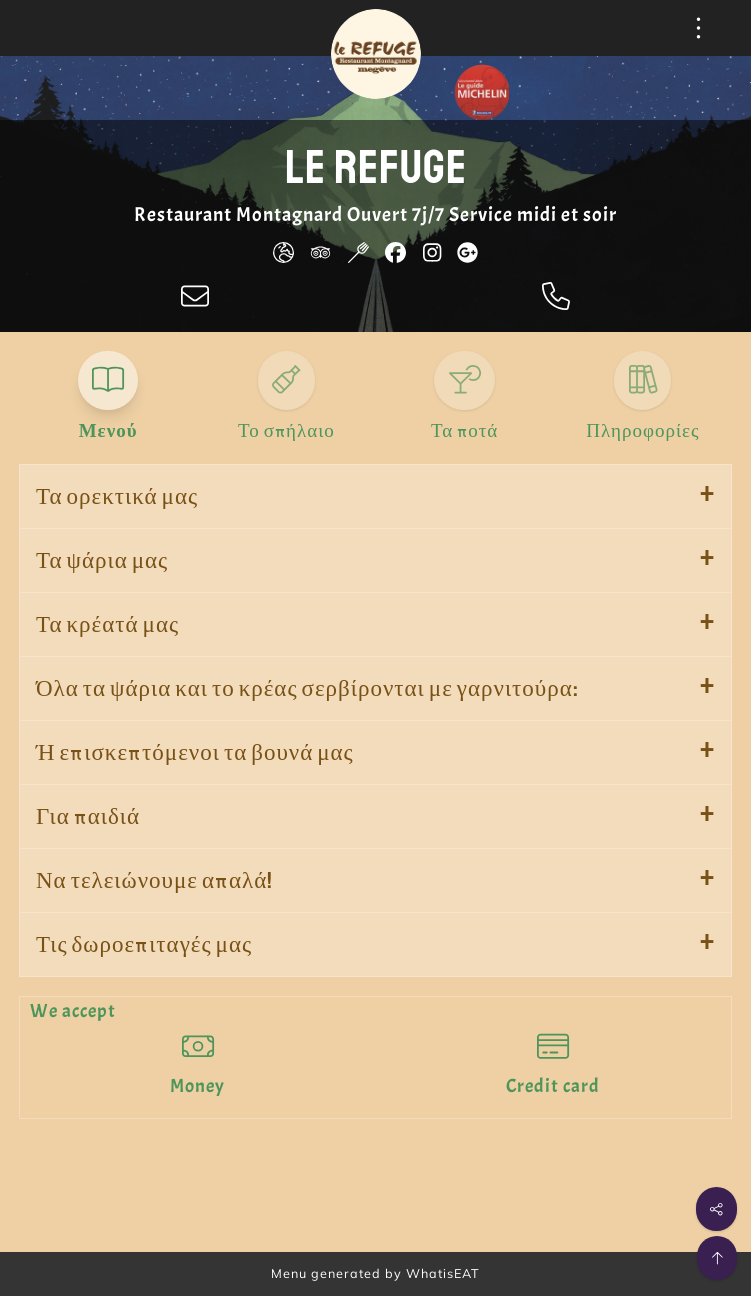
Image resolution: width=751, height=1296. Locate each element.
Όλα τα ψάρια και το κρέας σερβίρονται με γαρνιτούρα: (307, 688)
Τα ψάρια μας (102, 560)
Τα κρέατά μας (107, 624)
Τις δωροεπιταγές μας (144, 944)
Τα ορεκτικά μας (117, 496)
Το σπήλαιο (286, 431)
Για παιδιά (88, 816)
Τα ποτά (464, 431)
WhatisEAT (443, 1273)
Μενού (108, 431)
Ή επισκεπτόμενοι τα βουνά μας (195, 752)
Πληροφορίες (642, 431)
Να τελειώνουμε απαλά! (154, 880)
